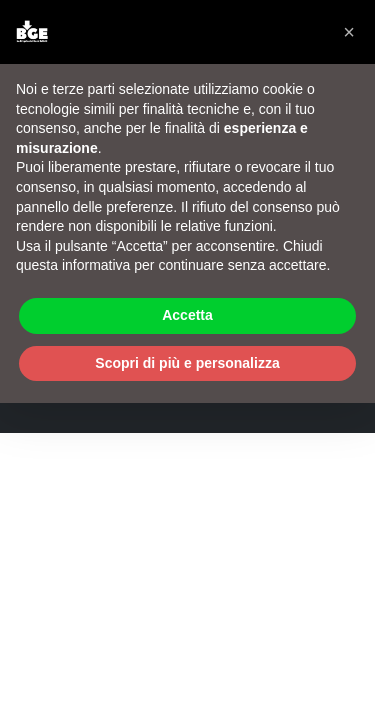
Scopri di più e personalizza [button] (187, 363)
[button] (349, 32)
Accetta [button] (187, 315)
